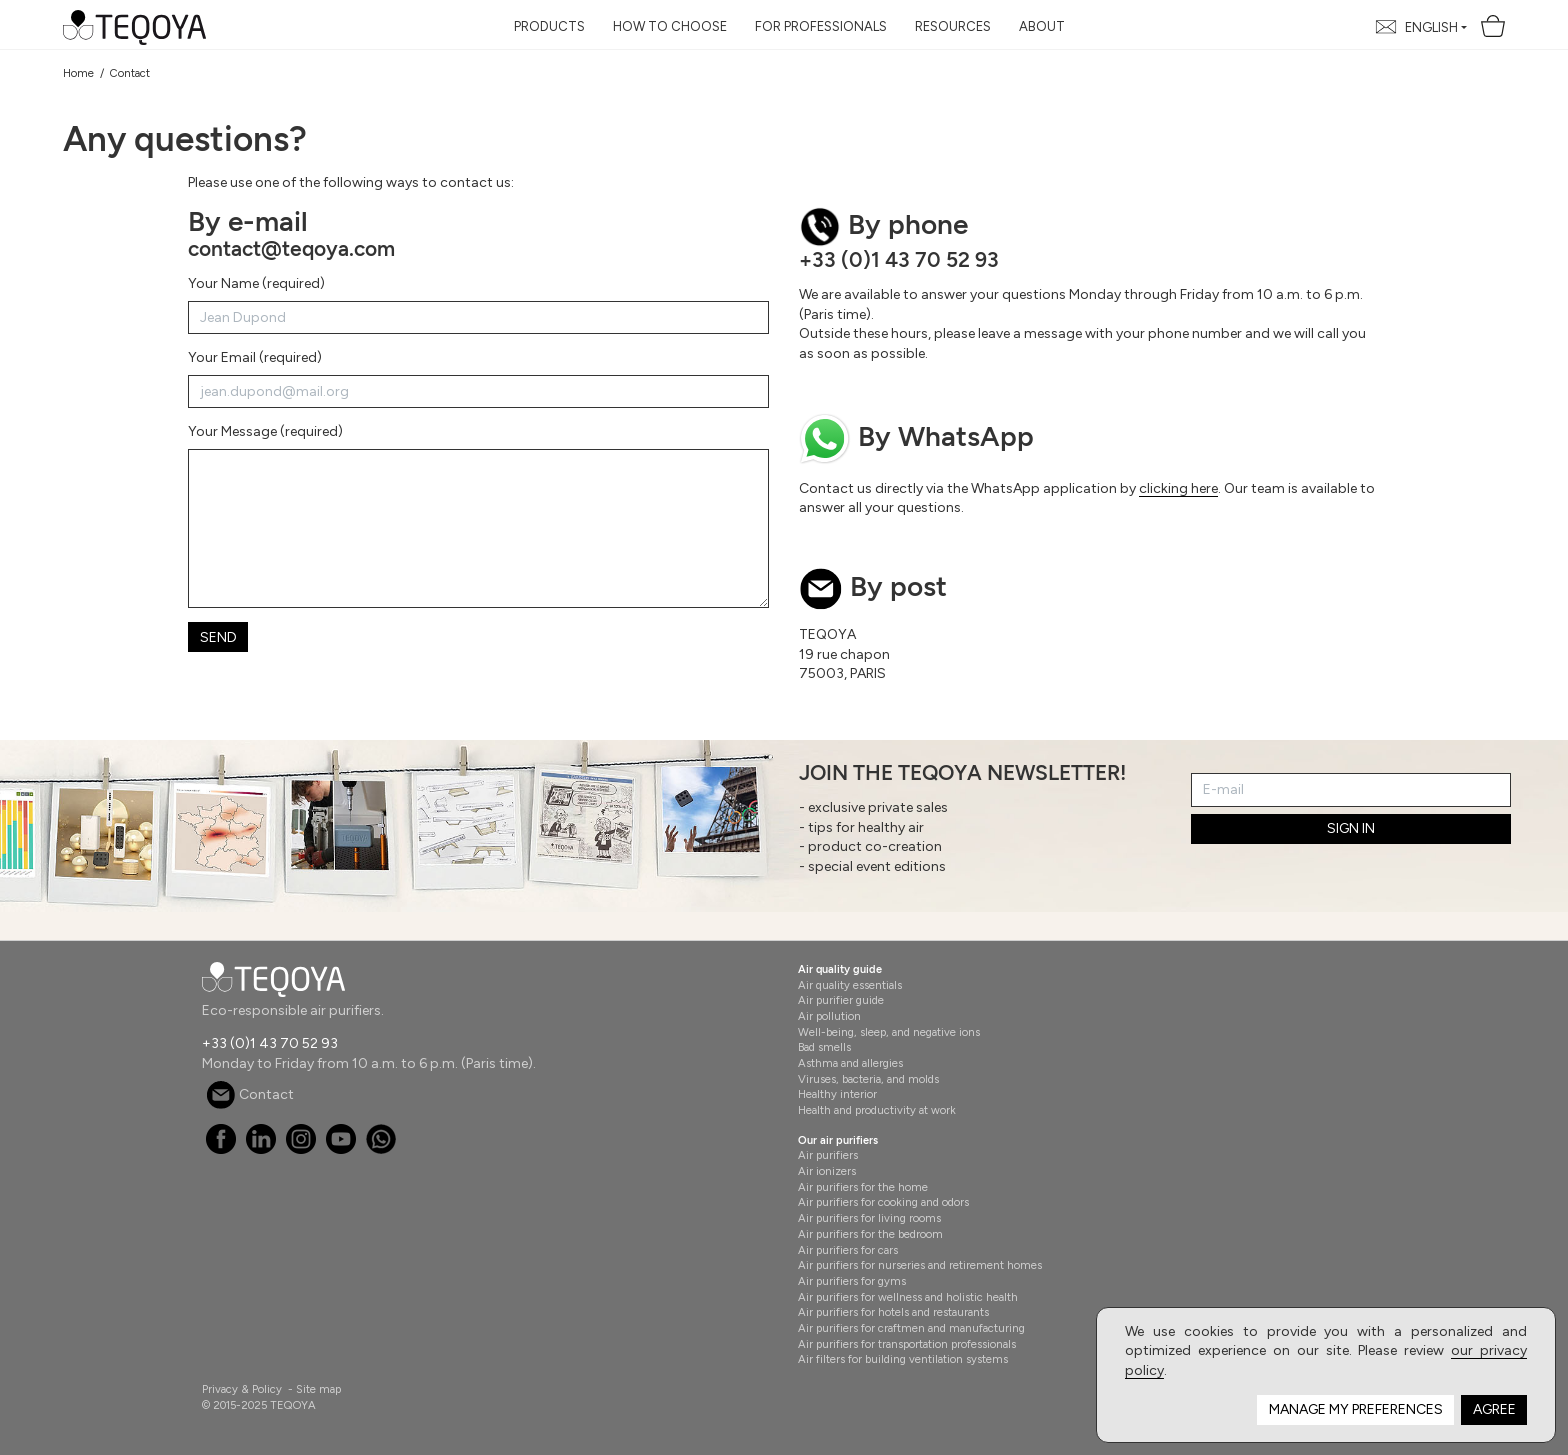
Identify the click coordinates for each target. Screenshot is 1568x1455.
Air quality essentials (850, 985)
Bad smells (824, 1047)
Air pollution (829, 1016)
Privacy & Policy (242, 1389)
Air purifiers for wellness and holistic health (908, 1297)
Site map (318, 1389)
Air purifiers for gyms (852, 1281)
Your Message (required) (265, 431)
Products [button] (549, 26)
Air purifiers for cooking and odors (883, 1202)
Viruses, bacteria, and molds (868, 1079)
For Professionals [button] (821, 26)
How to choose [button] (670, 26)
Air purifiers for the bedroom (870, 1234)
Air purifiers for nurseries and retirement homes (920, 1265)
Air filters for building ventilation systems (903, 1359)
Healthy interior (837, 1094)
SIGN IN (1351, 828)
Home (78, 73)
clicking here (1178, 488)
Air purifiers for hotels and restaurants (893, 1312)
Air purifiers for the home (863, 1187)
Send (218, 637)
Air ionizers (827, 1171)
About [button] (1042, 26)
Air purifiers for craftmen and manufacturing (911, 1328)
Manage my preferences (1356, 1409)
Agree (1494, 1409)
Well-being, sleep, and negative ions (889, 1032)
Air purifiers (828, 1155)
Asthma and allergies (850, 1063)
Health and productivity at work (877, 1110)
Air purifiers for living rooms (869, 1218)
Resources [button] (953, 26)
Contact (250, 1094)
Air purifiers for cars (848, 1250)
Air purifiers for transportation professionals (907, 1344)
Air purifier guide (841, 1000)
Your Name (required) (256, 283)
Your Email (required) (255, 357)
